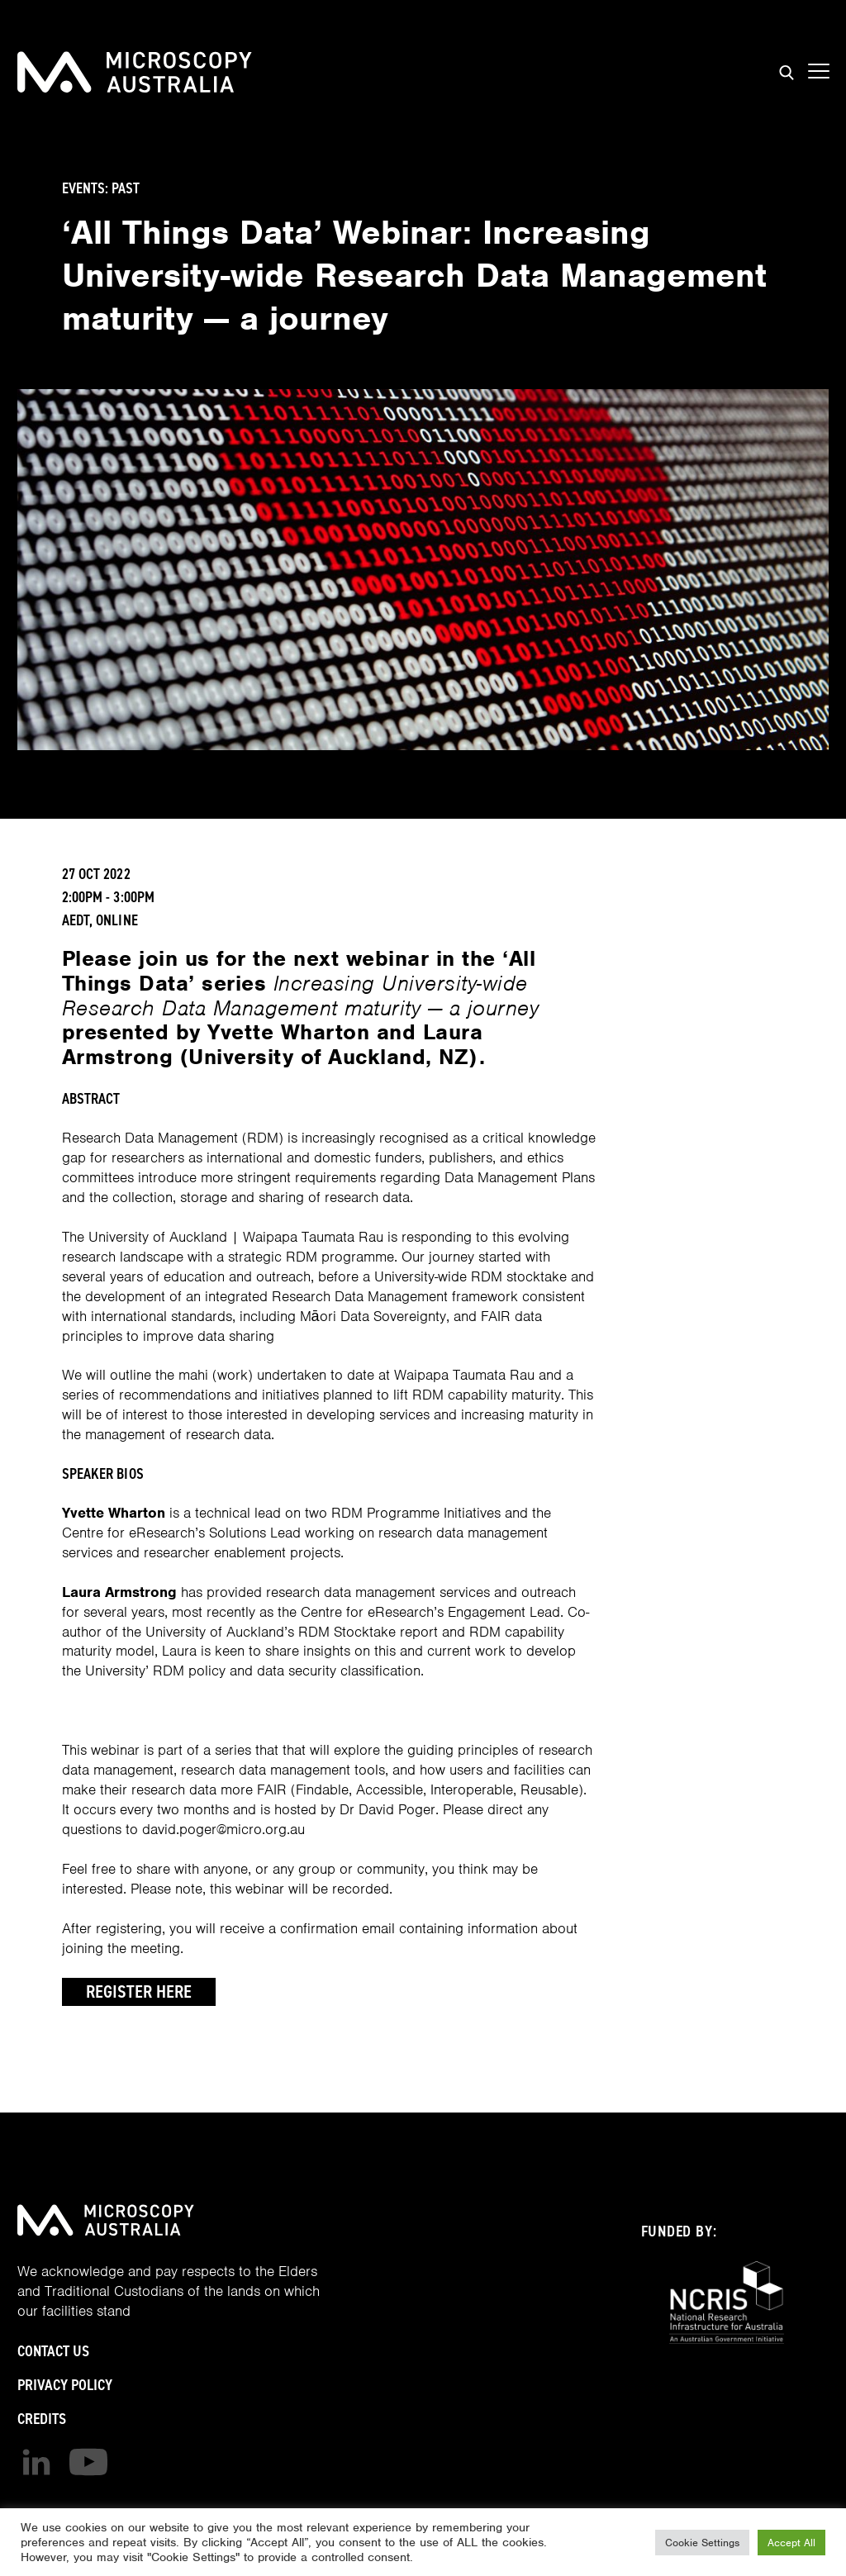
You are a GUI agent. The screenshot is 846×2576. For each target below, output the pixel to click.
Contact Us (53, 2351)
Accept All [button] (791, 2543)
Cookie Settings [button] (702, 2543)
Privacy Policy (64, 2384)
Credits (41, 2418)
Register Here (139, 1991)
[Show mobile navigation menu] (818, 72)
